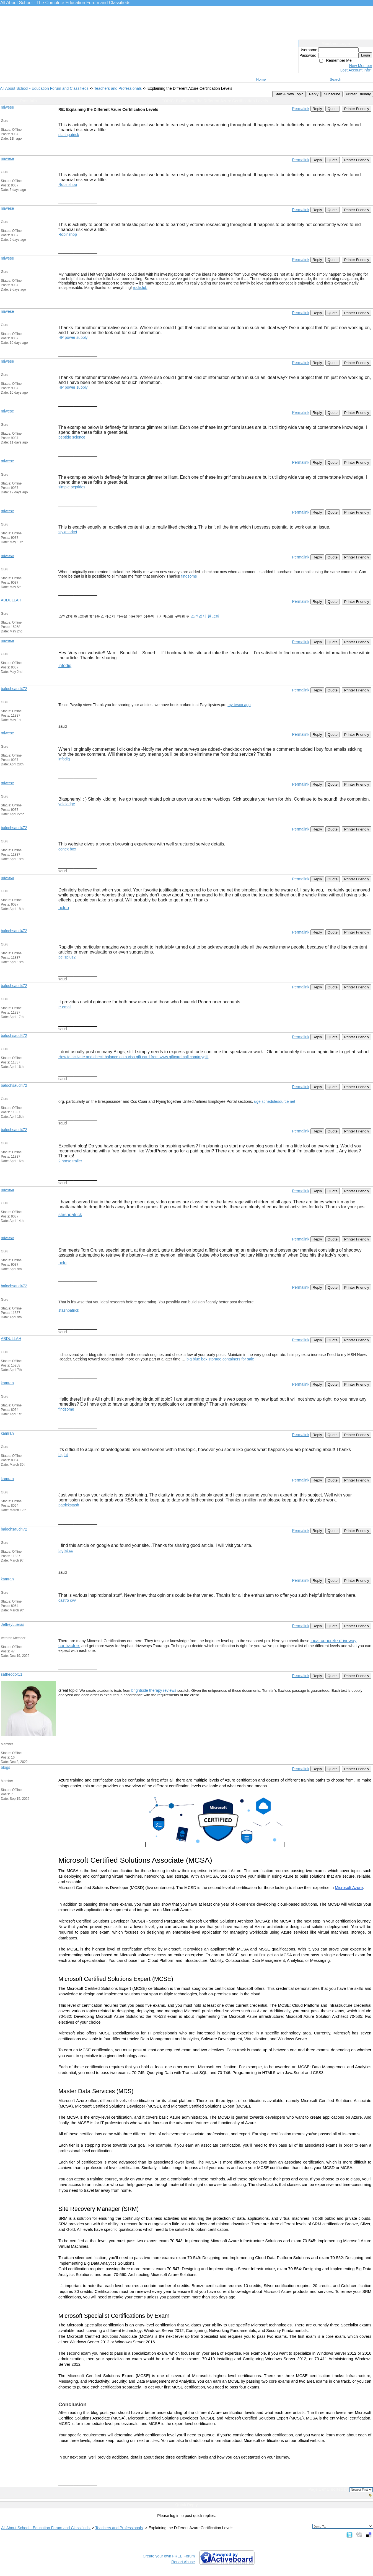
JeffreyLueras (12, 1624)
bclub (63, 907)
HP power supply (73, 337)
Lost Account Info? (356, 70)
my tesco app (238, 705)
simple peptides (71, 487)
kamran (7, 1383)
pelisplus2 (67, 957)
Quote (333, 109)
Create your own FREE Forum (169, 2556)
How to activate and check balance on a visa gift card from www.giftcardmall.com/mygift (133, 1057)
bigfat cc (65, 1550)
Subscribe (332, 94)
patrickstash (68, 1505)
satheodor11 (11, 1674)
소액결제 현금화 (205, 616)
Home (261, 79)
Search (335, 79)
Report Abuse (183, 2562)
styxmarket (67, 532)
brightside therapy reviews (153, 1690)
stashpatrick (68, 134)
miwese (7, 107)
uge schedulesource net (274, 1101)
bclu (62, 1262)
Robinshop (67, 184)
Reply (313, 94)
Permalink (300, 108)
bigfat (63, 1454)
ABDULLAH (11, 600)
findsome (189, 576)
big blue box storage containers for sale (220, 1359)
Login (365, 55)
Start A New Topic (288, 94)
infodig (64, 665)
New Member (360, 65)
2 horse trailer (70, 1161)
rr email (64, 1007)
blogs (5, 1767)
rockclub (140, 287)
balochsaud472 (14, 688)
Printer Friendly (358, 94)
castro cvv (67, 1600)
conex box (67, 849)
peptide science (71, 437)
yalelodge (66, 804)
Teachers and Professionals (118, 88)
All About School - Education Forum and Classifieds (45, 88)
